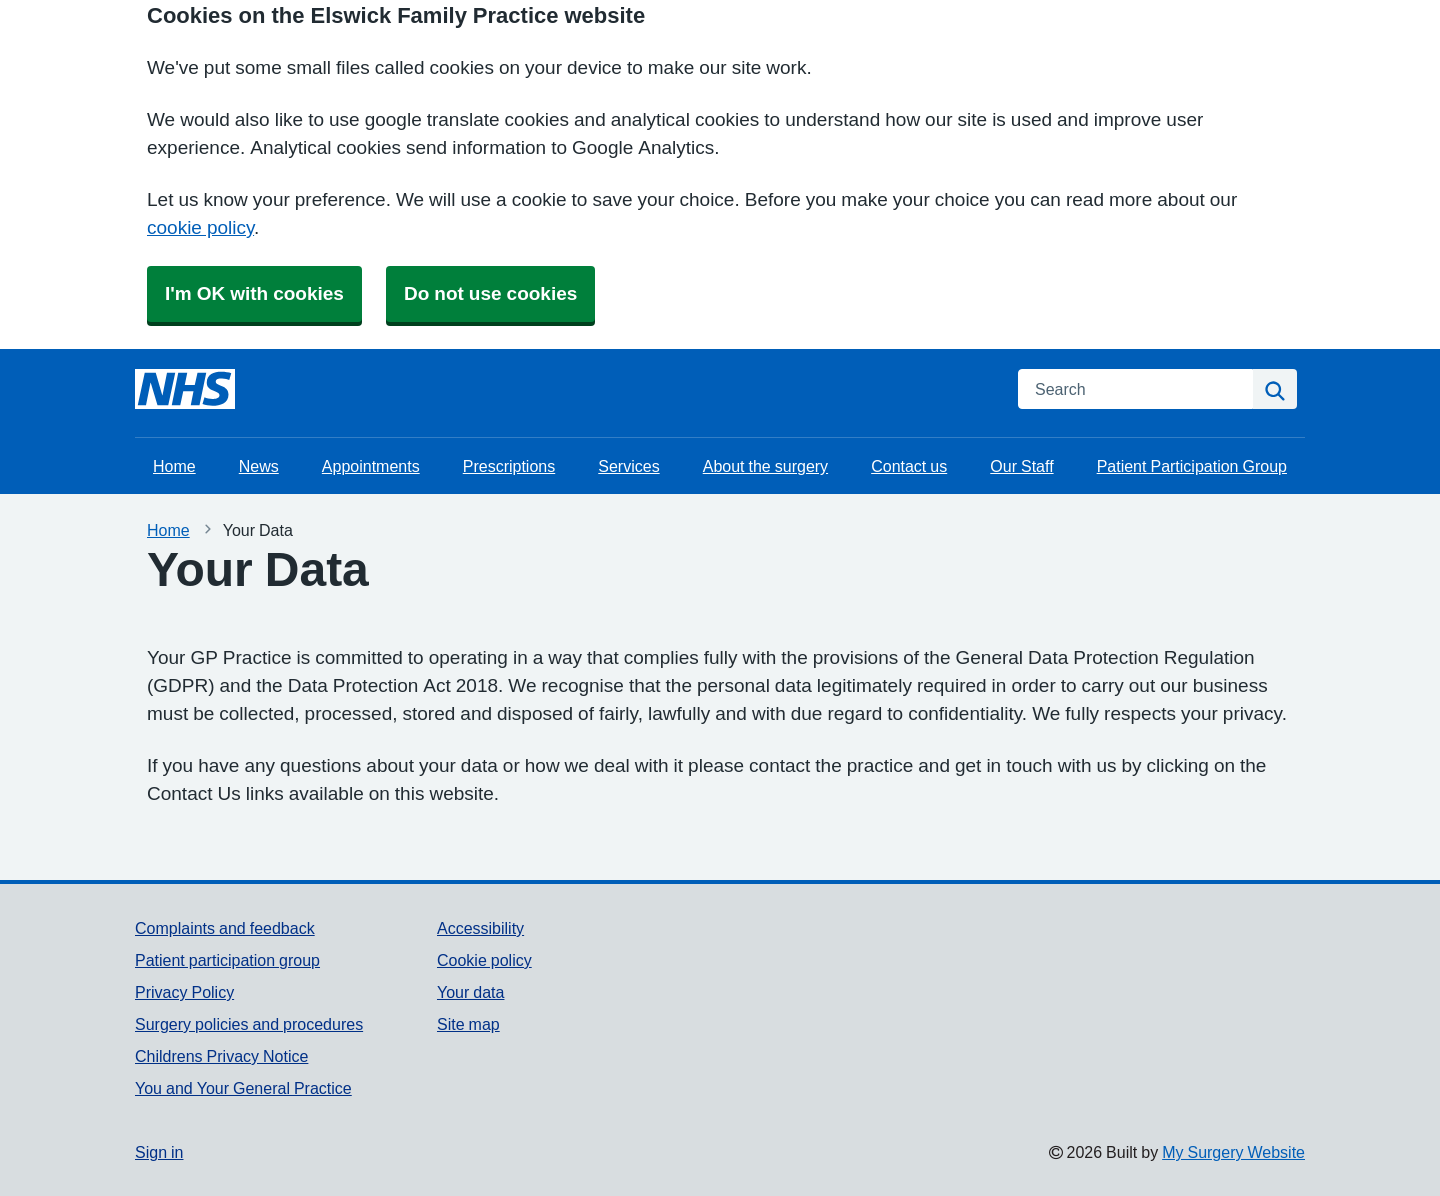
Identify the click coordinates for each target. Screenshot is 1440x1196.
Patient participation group (227, 960)
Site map (468, 1024)
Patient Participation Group (1192, 466)
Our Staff (1021, 466)
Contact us (909, 466)
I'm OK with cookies (254, 293)
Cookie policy (484, 960)
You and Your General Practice (243, 1088)
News (259, 466)
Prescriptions (509, 466)
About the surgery (765, 466)
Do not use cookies (490, 293)
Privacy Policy (184, 992)
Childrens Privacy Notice (221, 1056)
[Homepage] (185, 389)
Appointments (371, 466)
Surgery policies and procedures (249, 1024)
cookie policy (200, 227)
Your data (470, 992)
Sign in (159, 1152)
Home (174, 466)
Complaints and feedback (225, 928)
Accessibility (480, 928)
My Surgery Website (1233, 1152)
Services (628, 466)
